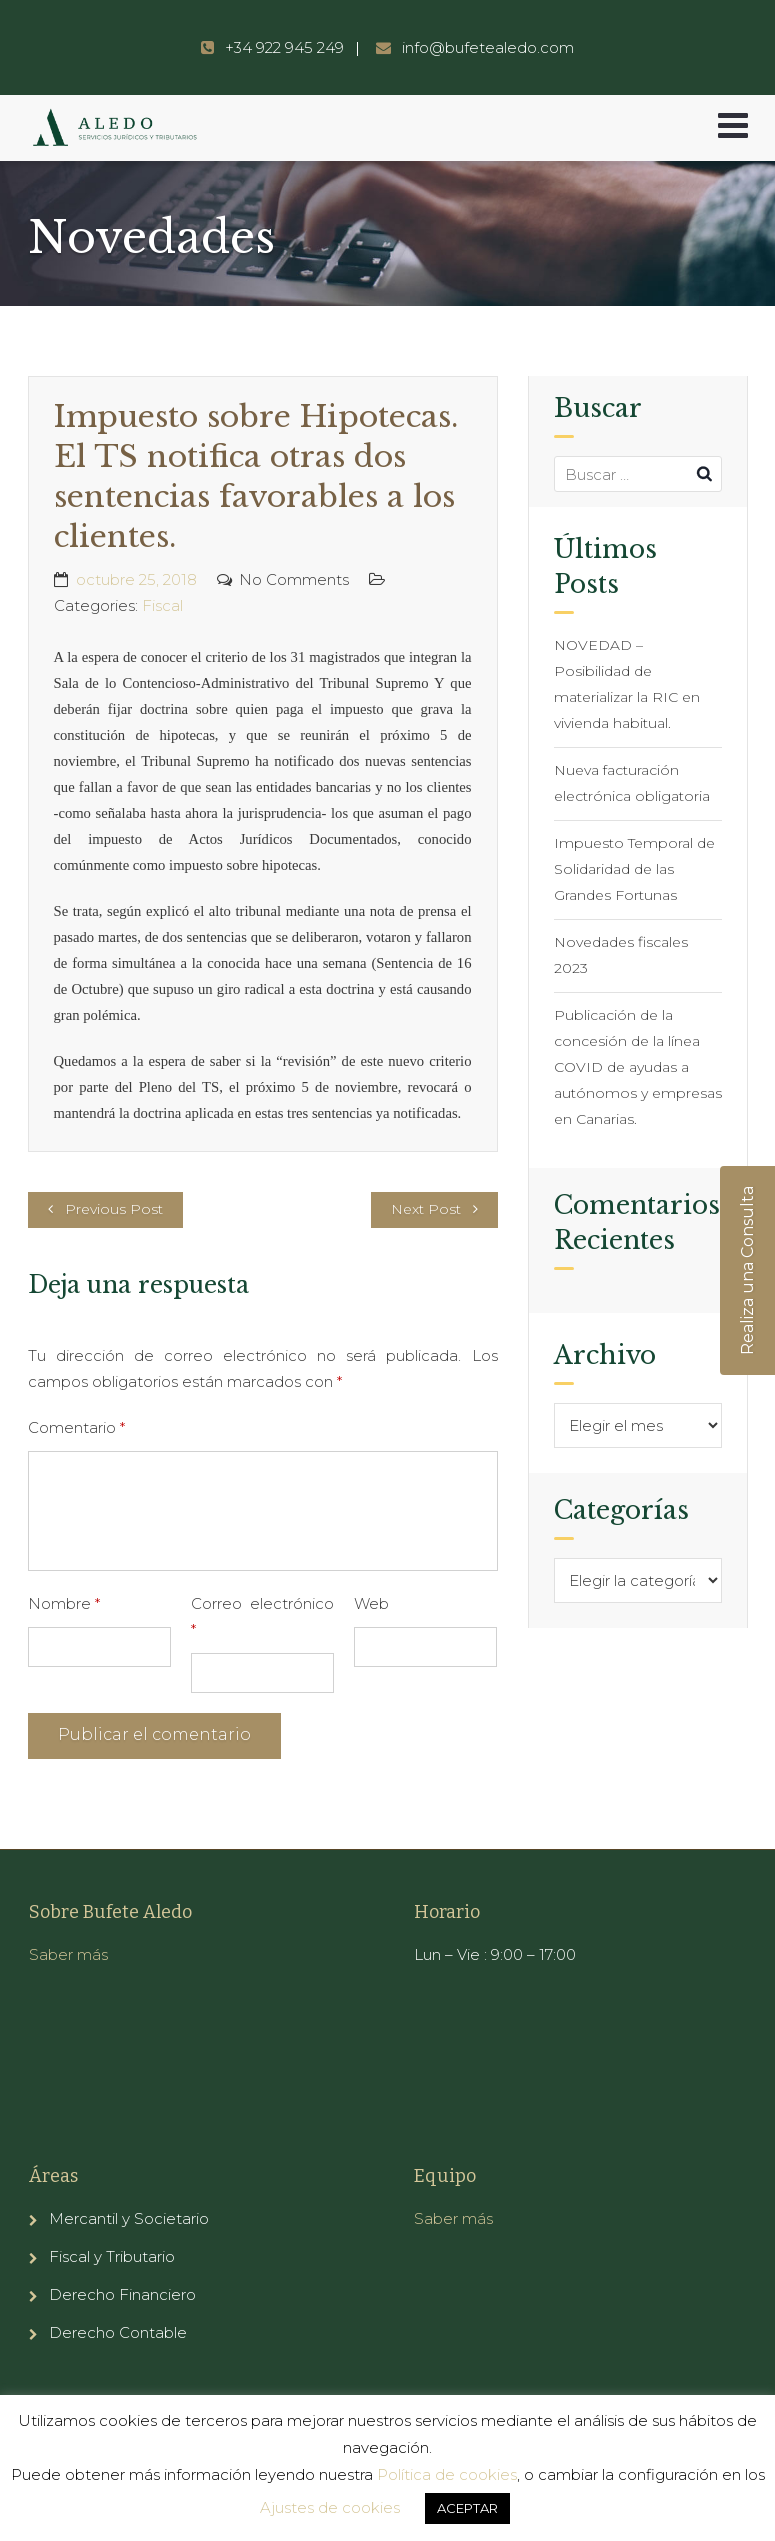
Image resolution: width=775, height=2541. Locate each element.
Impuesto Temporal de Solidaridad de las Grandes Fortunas (634, 869)
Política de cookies (447, 2474)
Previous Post (114, 1209)
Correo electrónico (262, 1616)
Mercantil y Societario (129, 2218)
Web (371, 1603)
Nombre (64, 1603)
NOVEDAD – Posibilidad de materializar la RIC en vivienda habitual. (627, 684)
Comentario (76, 1427)
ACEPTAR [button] (467, 2508)
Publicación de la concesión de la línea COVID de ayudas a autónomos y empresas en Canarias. (638, 1067)
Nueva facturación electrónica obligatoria (632, 783)
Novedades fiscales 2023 (621, 955)
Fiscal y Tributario (112, 2256)
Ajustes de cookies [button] (330, 2507)
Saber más (68, 1954)
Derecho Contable (118, 2332)
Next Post (426, 1209)
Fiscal (162, 605)
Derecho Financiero (122, 2294)
